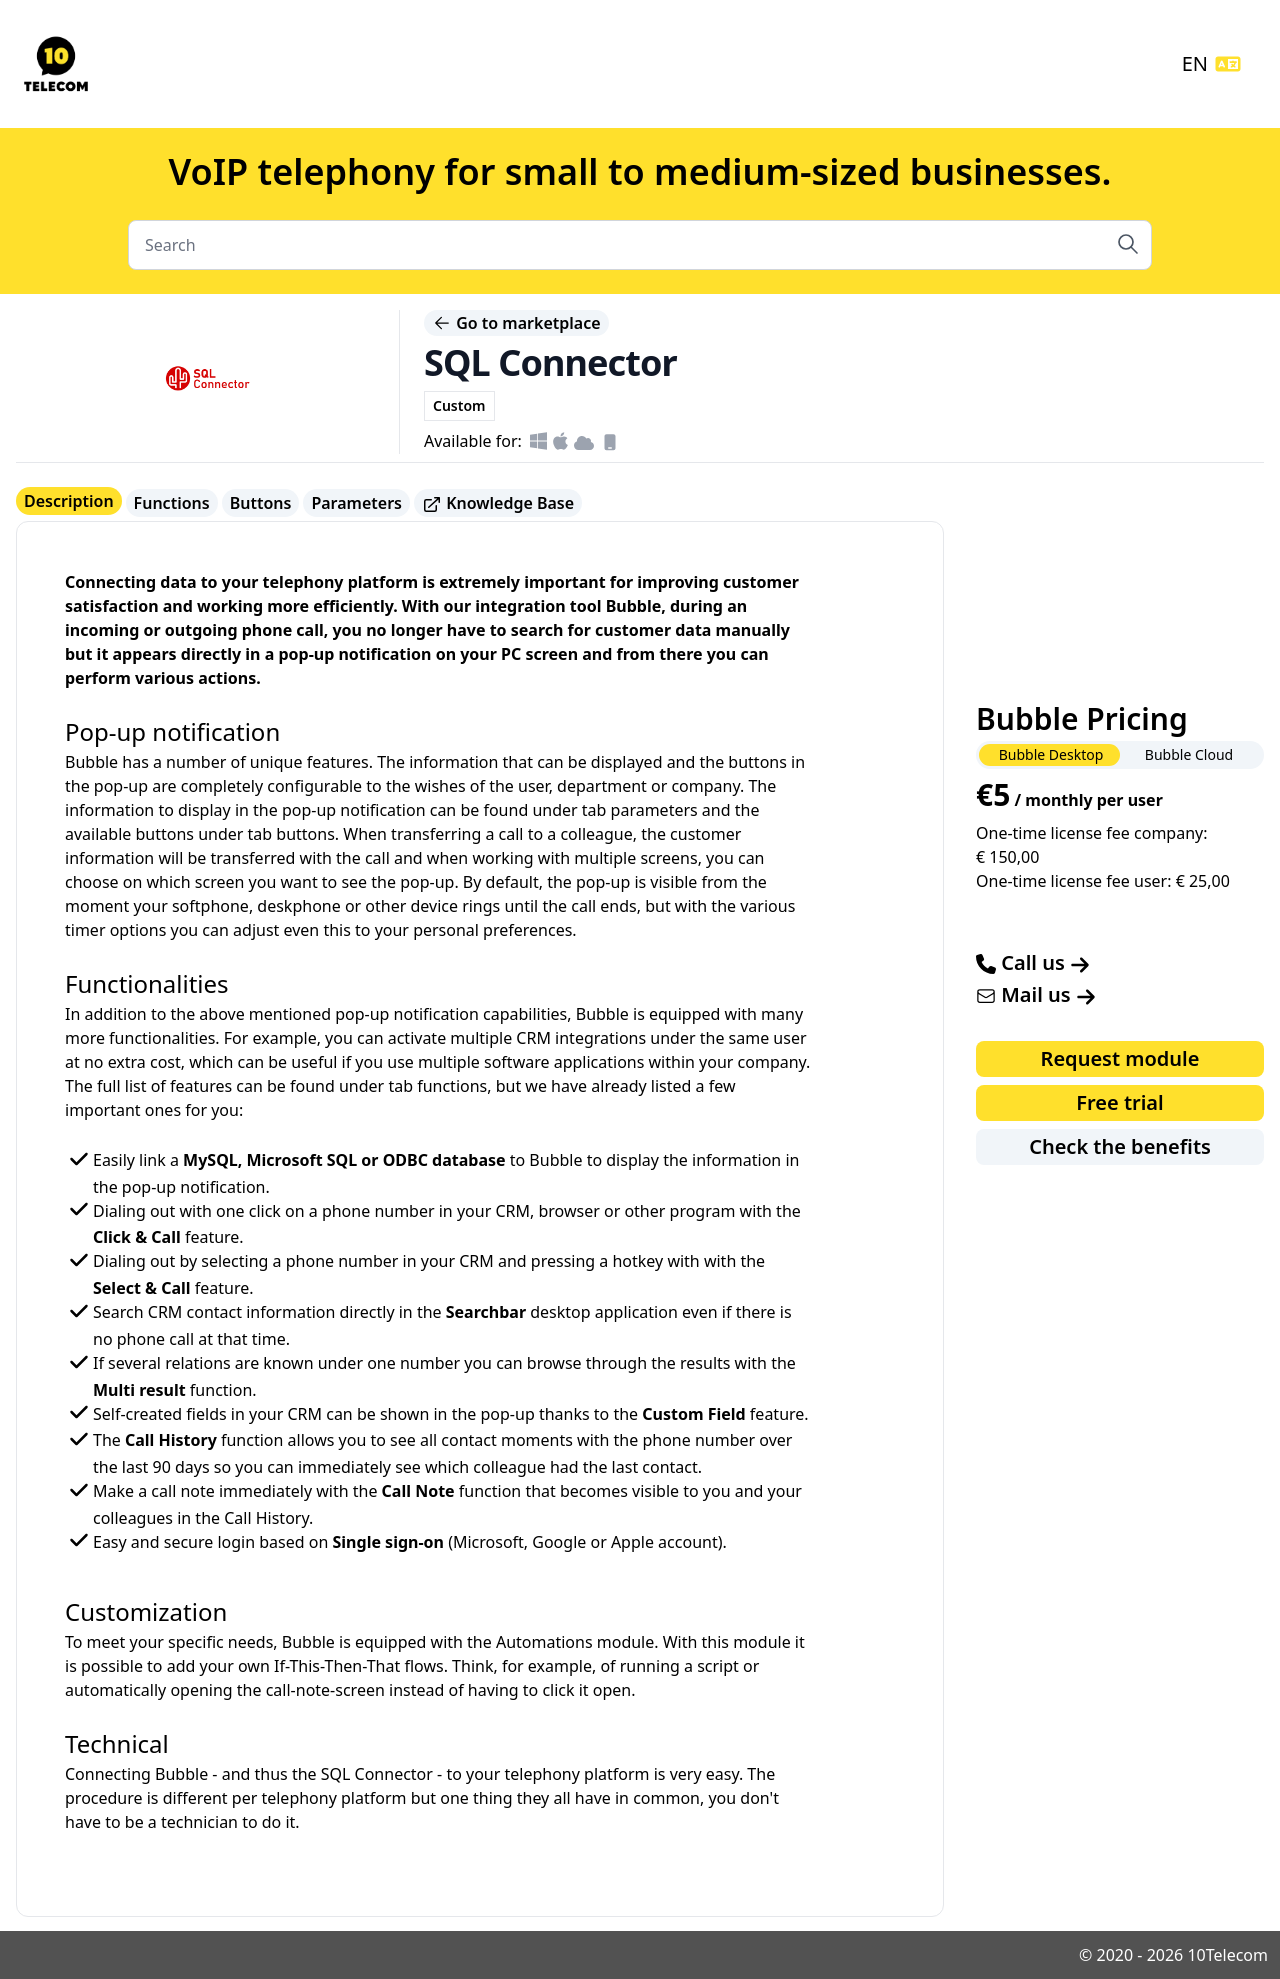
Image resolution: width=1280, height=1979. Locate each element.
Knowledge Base (498, 503)
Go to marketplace (516, 323)
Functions (172, 503)
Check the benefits (1120, 1146)
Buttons (261, 503)
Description (69, 501)
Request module (1120, 1058)
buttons (305, 834)
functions (452, 1086)
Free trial (1119, 1102)
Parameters (356, 503)
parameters (654, 810)
